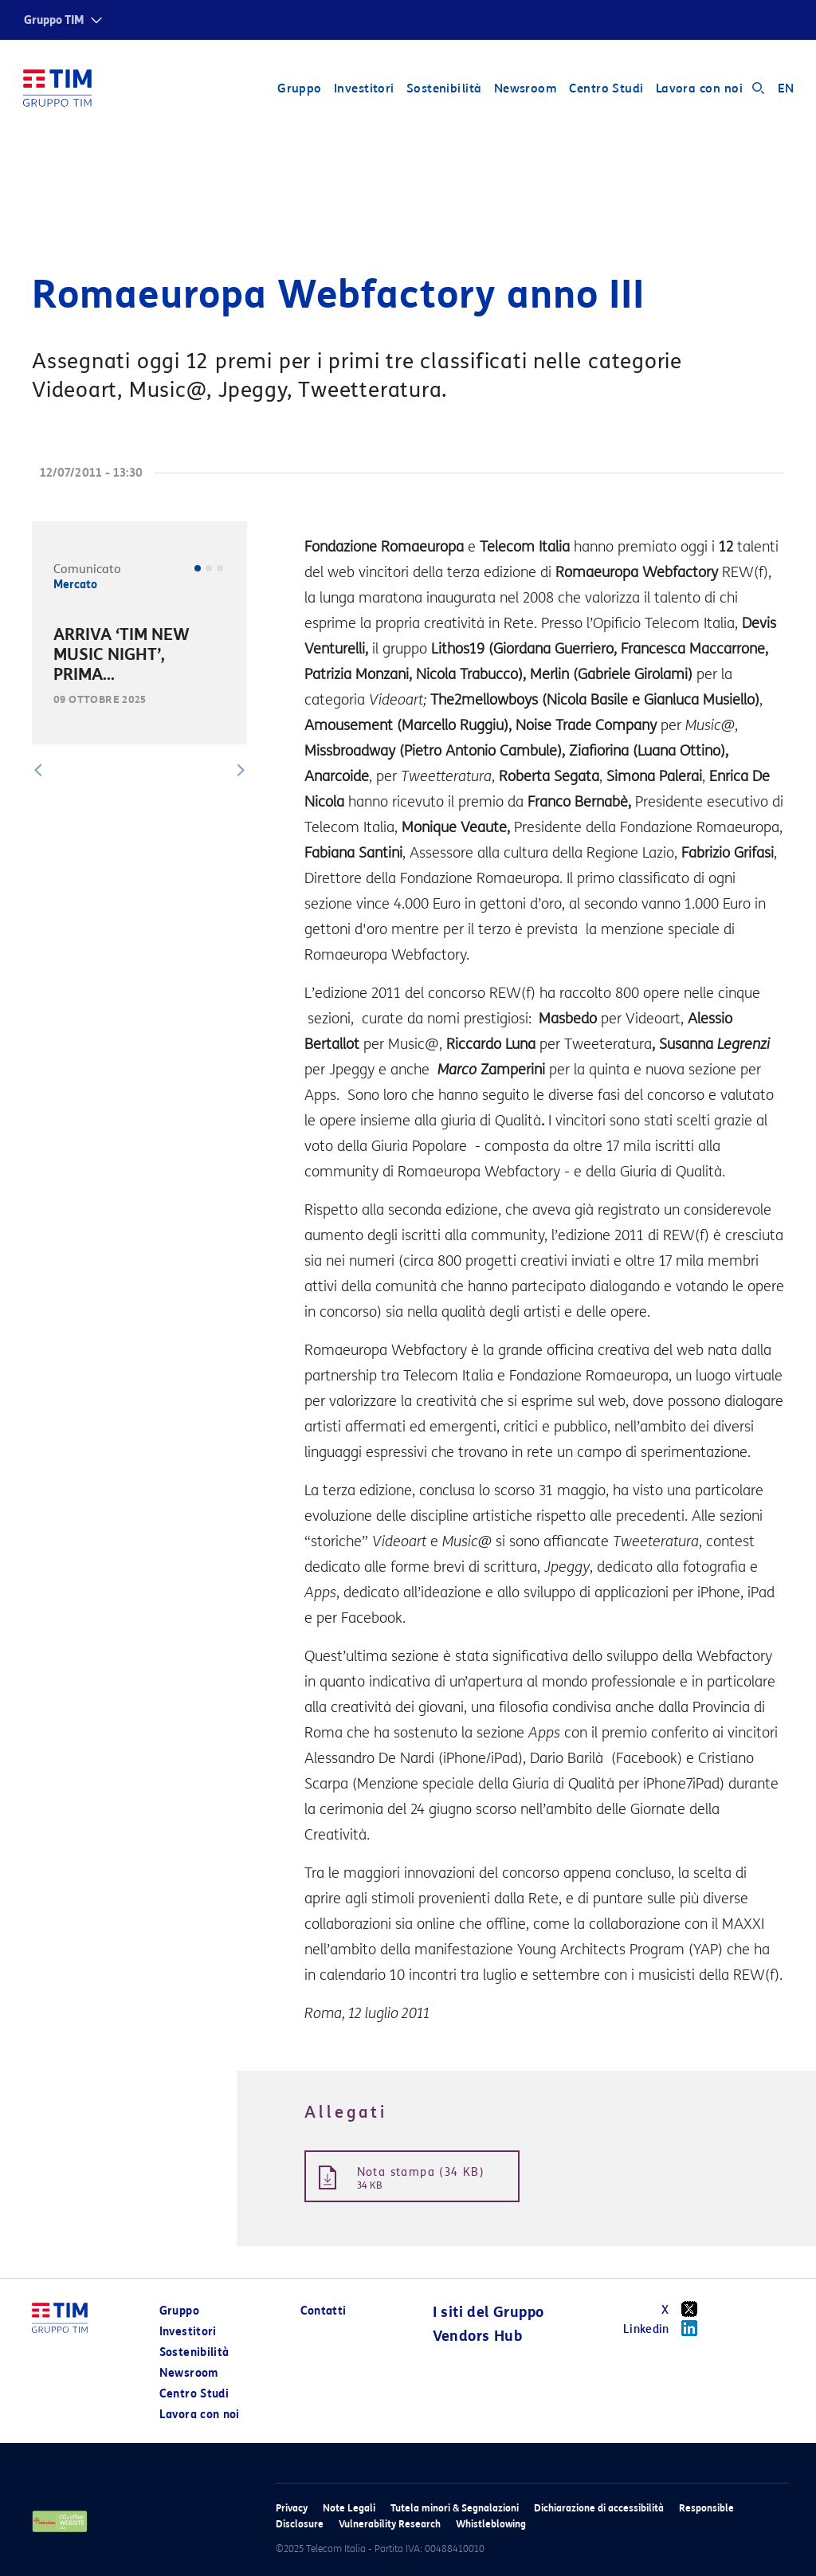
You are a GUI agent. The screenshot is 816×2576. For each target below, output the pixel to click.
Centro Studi (605, 89)
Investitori (363, 89)
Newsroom (525, 89)
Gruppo (299, 89)
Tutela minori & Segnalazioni (454, 2508)
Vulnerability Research (390, 2524)
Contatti (323, 2311)
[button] (38, 770)
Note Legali (349, 2508)
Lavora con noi (698, 89)
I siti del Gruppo (488, 2312)
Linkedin (665, 2328)
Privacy (292, 2508)
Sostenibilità (443, 89)
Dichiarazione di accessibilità (599, 2508)
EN (785, 89)
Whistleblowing (491, 2524)
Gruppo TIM (54, 20)
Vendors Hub (477, 2336)
